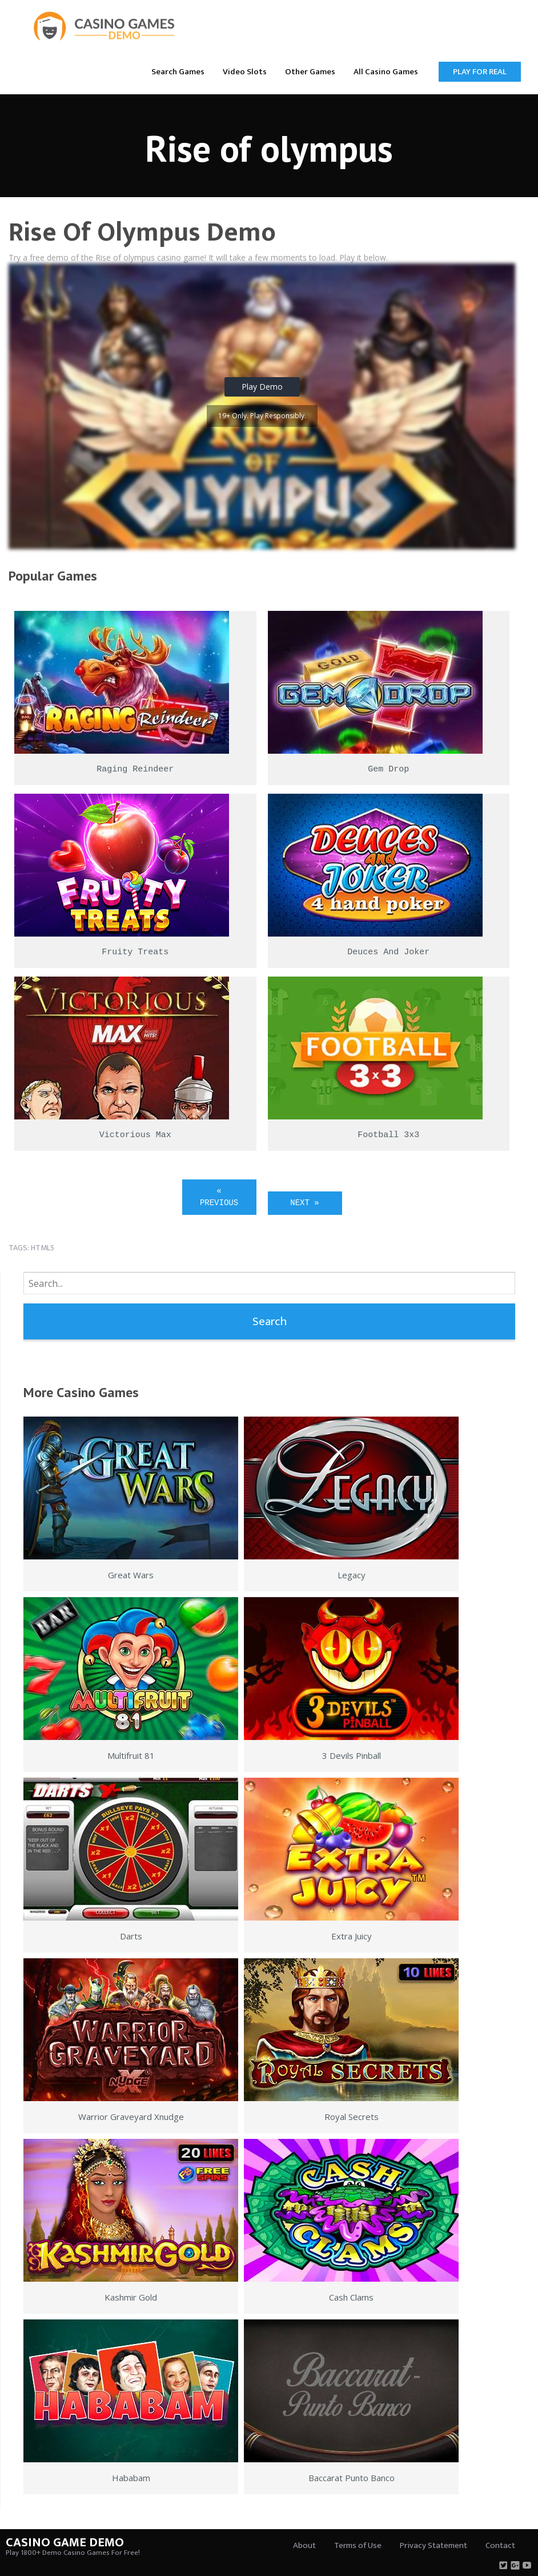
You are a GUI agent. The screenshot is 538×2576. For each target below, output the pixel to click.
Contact (500, 2545)
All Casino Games (386, 72)
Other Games (310, 72)
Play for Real (480, 72)
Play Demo (262, 386)
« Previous (219, 1196)
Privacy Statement (433, 2545)
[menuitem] (178, 71)
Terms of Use (358, 2545)
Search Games (177, 72)
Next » (304, 1202)
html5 (42, 1247)
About (304, 2545)
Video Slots (245, 72)
